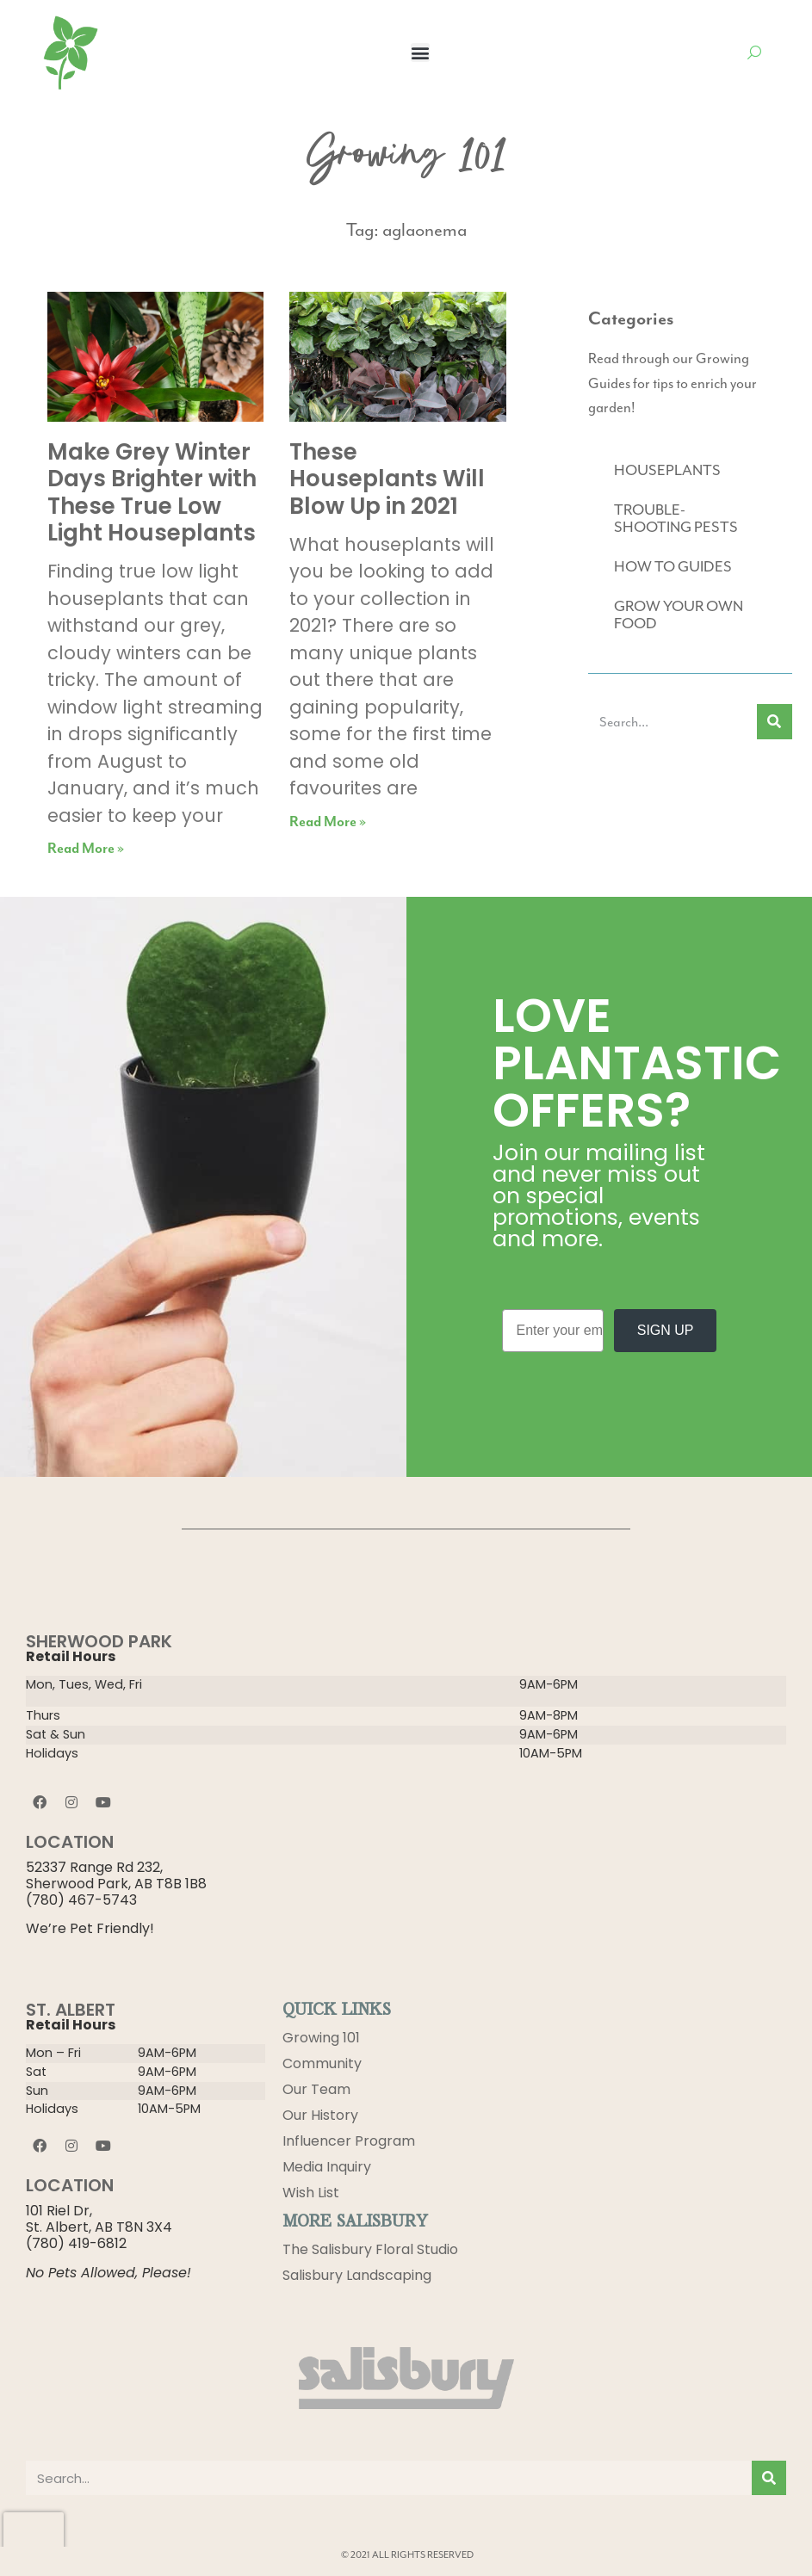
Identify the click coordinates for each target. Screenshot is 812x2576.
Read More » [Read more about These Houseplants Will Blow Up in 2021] (327, 822)
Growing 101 (321, 2038)
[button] (420, 52)
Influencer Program (348, 2141)
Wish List (310, 2192)
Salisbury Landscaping (356, 2275)
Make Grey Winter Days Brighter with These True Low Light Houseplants (152, 492)
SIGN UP (665, 1330)
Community (322, 2063)
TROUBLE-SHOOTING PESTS (676, 518)
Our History (320, 2115)
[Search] (774, 721)
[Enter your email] (553, 1330)
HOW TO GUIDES (673, 566)
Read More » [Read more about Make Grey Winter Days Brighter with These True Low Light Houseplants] (85, 849)
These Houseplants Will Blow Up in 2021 (387, 478)
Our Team (316, 2089)
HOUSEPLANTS (667, 469)
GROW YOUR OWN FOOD (678, 614)
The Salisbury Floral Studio (370, 2249)
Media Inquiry (326, 2167)
